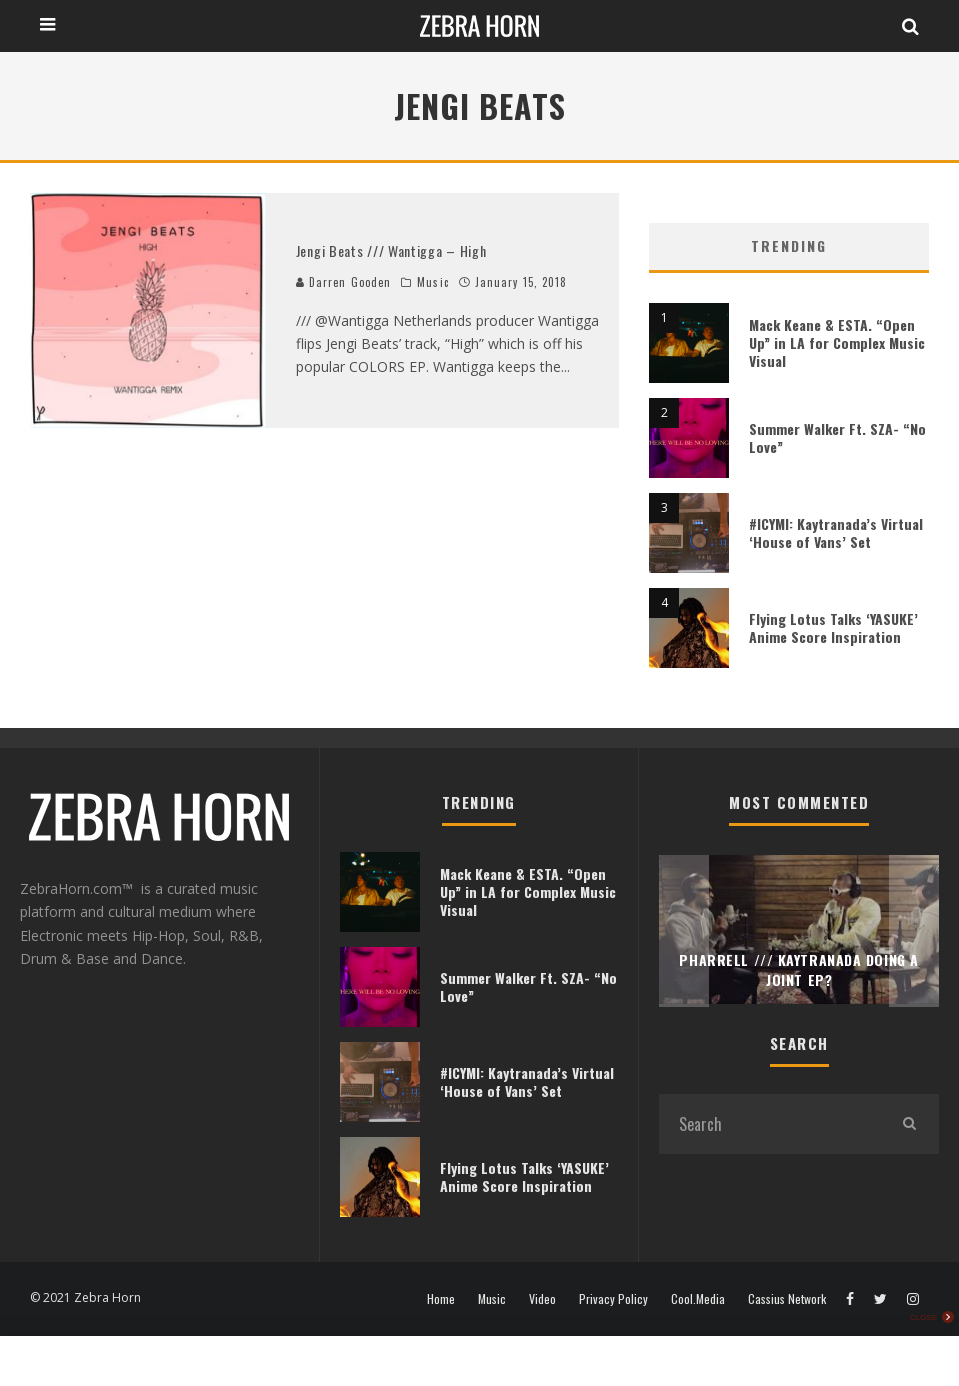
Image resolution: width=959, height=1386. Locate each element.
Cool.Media (698, 1299)
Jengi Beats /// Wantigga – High (391, 250)
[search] (909, 1124)
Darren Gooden (343, 282)
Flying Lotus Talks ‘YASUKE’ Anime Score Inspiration (833, 627)
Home (441, 1299)
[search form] (769, 1124)
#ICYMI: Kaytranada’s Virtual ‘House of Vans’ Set (836, 532)
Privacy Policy (613, 1299)
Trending (789, 245)
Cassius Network (787, 1299)
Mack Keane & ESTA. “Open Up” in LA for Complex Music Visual (837, 342)
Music (433, 282)
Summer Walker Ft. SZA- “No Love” (837, 437)
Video (542, 1299)
